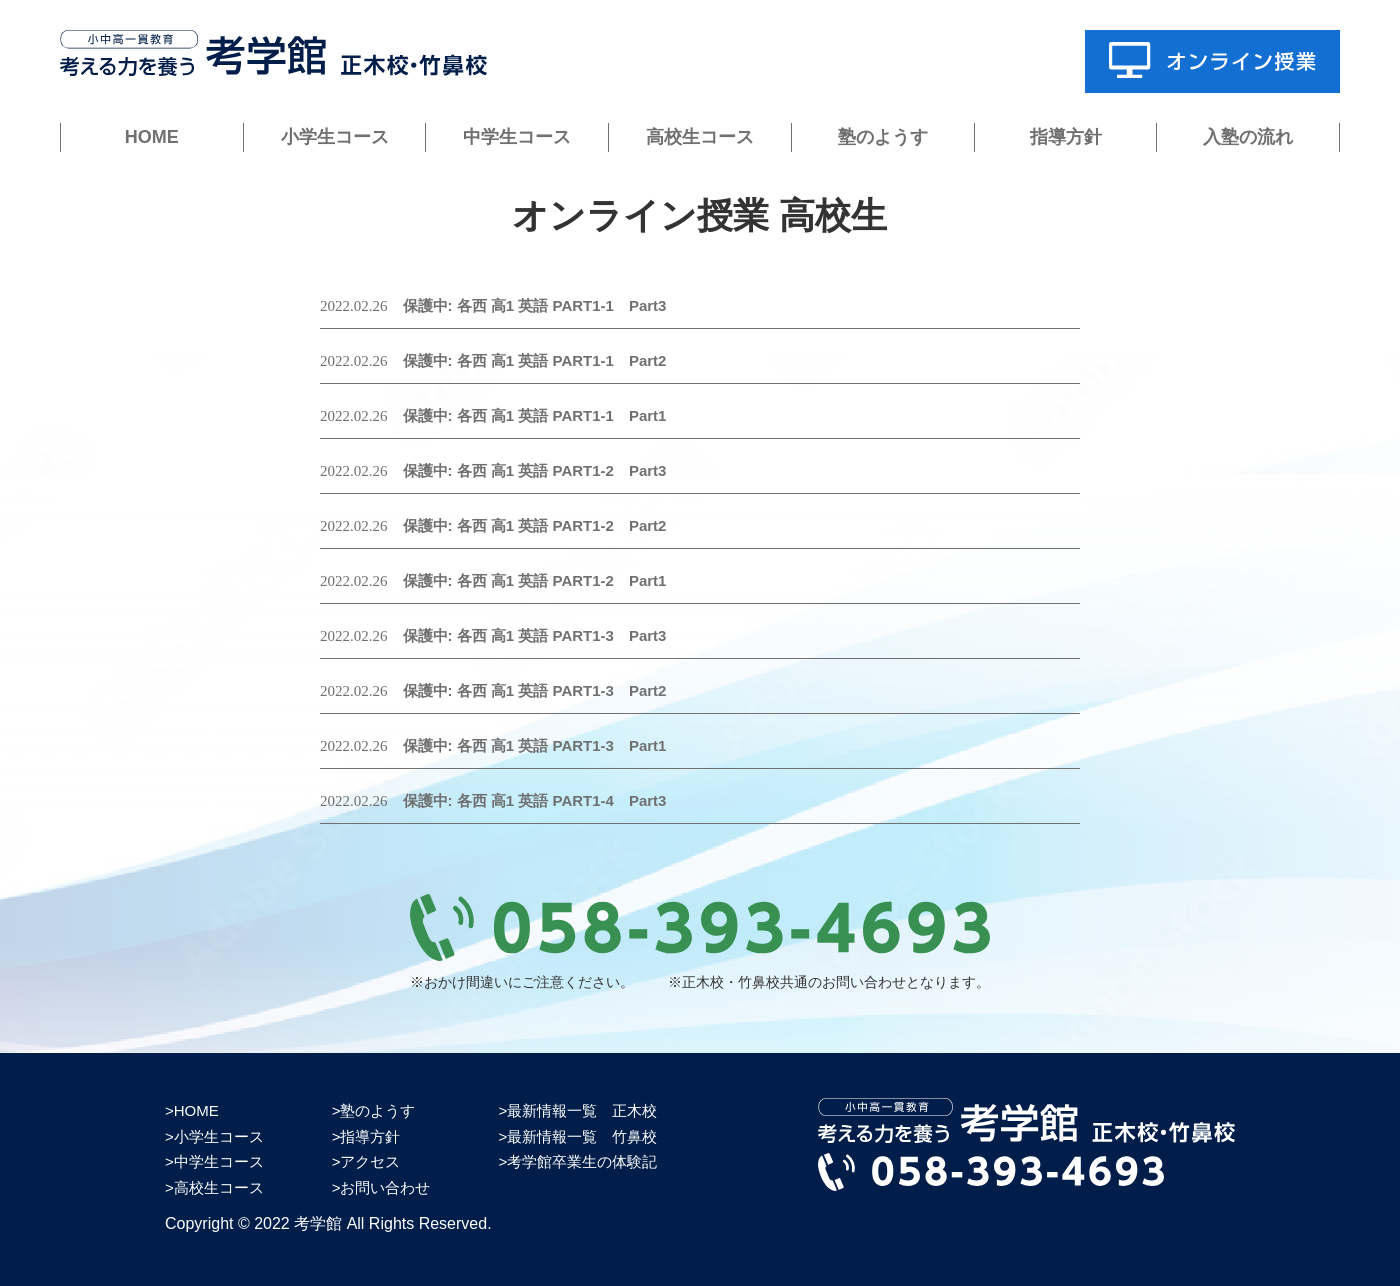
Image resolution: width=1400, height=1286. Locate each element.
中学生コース (517, 137)
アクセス (370, 1161)
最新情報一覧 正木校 (582, 1110)
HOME (152, 137)
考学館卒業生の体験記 (582, 1161)
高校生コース (700, 137)
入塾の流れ (1248, 137)
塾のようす (883, 137)
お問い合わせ (385, 1187)
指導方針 (1066, 137)
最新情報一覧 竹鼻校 (582, 1136)
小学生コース (335, 137)
